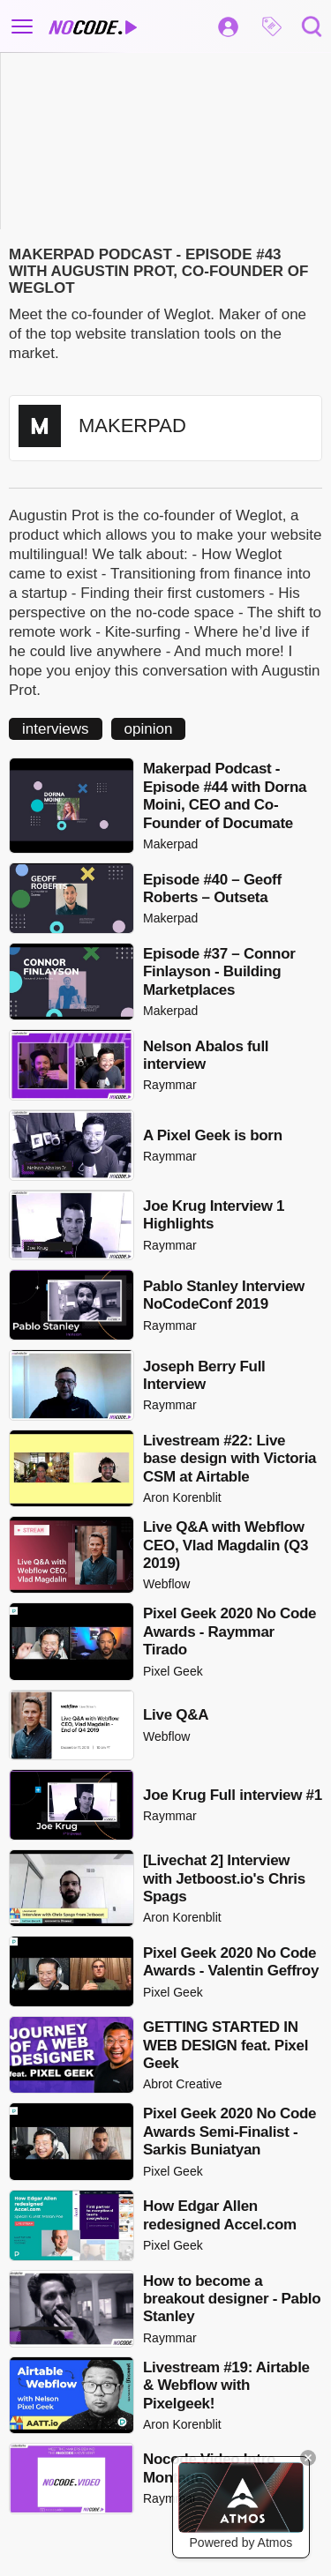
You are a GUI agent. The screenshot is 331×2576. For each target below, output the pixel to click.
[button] (272, 26)
